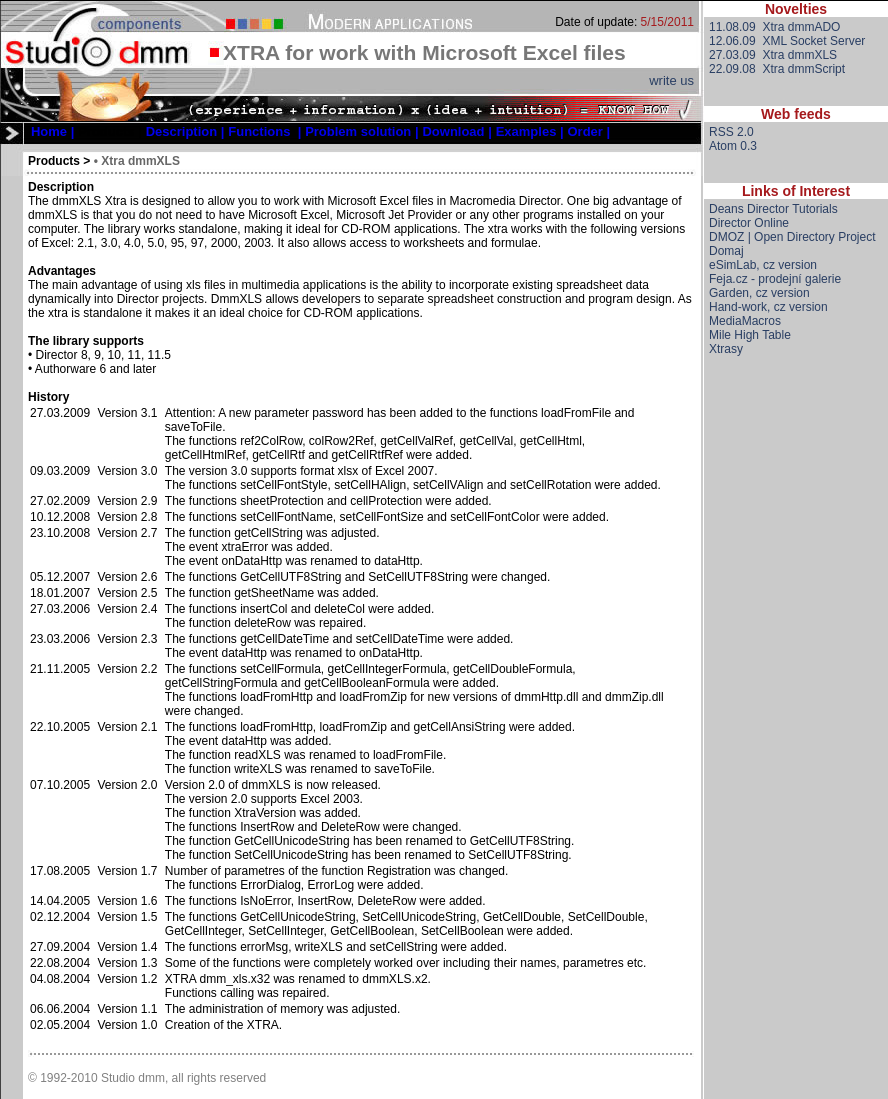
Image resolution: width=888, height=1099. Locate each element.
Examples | (530, 131)
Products (54, 161)
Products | (110, 131)
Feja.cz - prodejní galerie (775, 279)
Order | (589, 131)
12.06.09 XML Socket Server (787, 41)
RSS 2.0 (731, 132)
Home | (52, 131)
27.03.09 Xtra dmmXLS (773, 55)
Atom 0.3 (733, 146)
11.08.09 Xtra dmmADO (774, 27)
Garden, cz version (759, 293)
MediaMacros (745, 321)
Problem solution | (361, 131)
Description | (185, 131)
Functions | (264, 131)
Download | (456, 131)
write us (671, 80)
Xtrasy (726, 349)
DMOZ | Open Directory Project (792, 237)
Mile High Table (750, 335)
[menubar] (320, 131)
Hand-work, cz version (768, 307)
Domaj (726, 251)
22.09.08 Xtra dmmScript (777, 69)
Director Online (749, 223)
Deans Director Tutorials (773, 209)
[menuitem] (52, 131)
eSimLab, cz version (763, 265)
